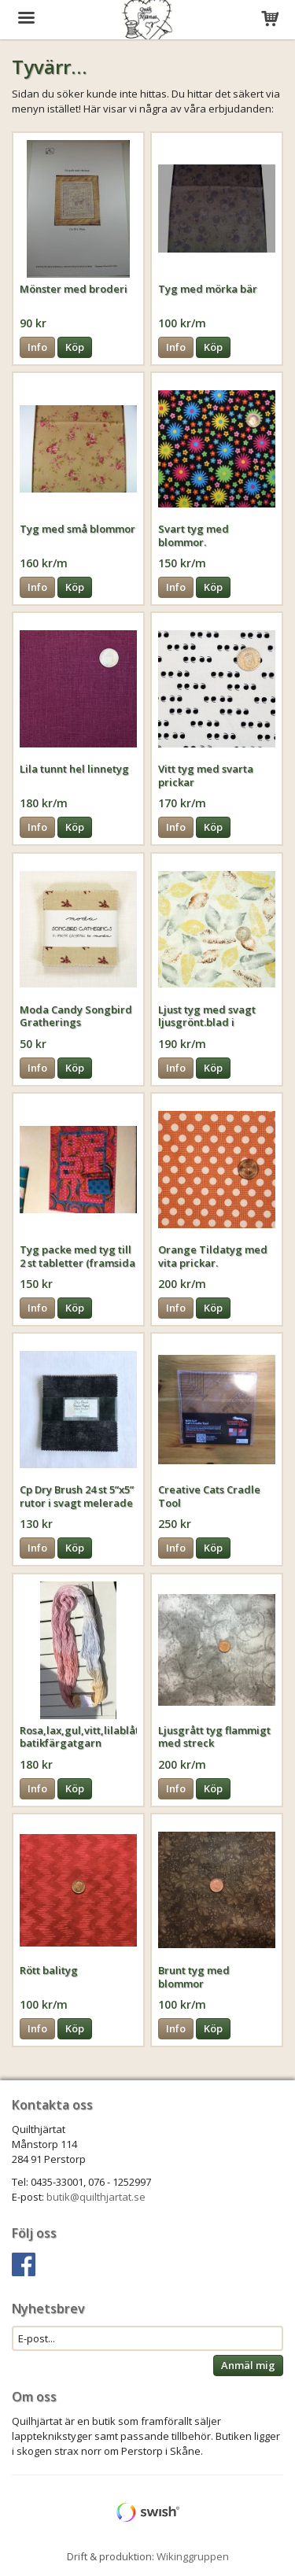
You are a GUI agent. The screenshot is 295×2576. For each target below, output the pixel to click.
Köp (74, 347)
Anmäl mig (248, 2365)
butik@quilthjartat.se (96, 2197)
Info (37, 347)
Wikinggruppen (193, 2556)
